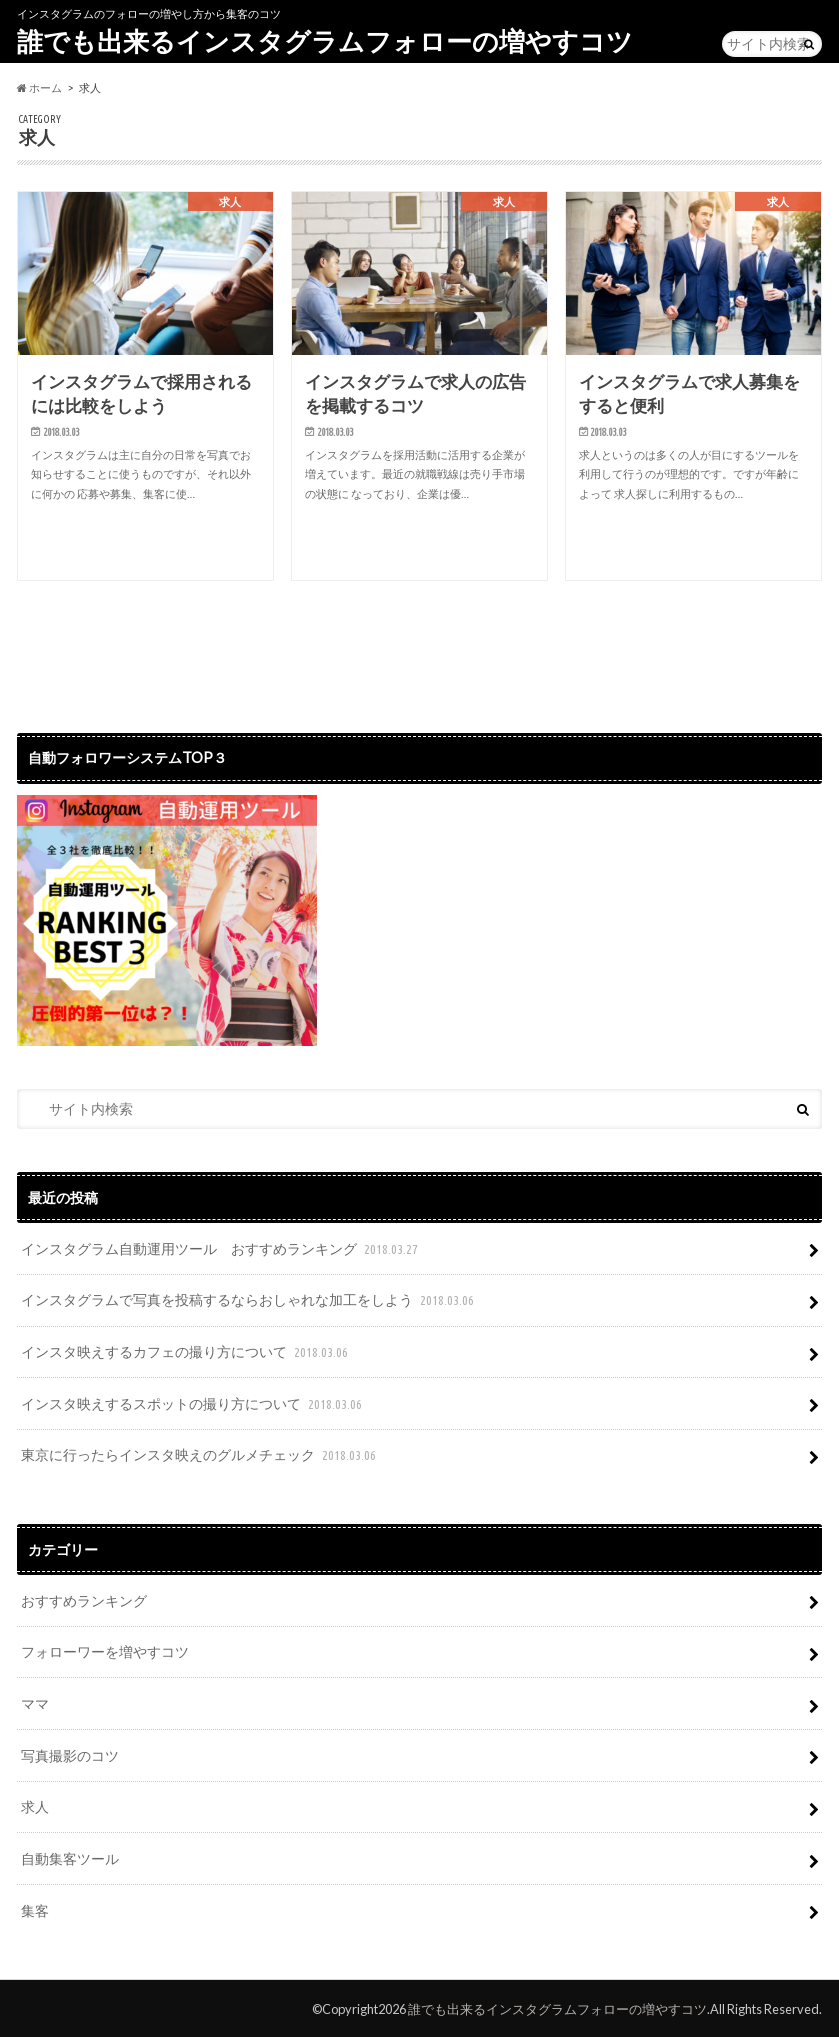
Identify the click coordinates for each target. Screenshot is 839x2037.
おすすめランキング (84, 1598)
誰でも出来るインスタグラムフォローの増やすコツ (325, 41)
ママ (35, 1701)
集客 (35, 1906)
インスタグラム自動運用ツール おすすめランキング (221, 1249)
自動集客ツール (70, 1855)
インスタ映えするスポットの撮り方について (193, 1403)
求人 (35, 1803)
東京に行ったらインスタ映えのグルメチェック (200, 1454)
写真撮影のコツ (70, 1752)
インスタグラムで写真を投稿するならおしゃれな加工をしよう (249, 1300)
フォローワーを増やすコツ (105, 1649)
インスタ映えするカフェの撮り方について (186, 1351)
